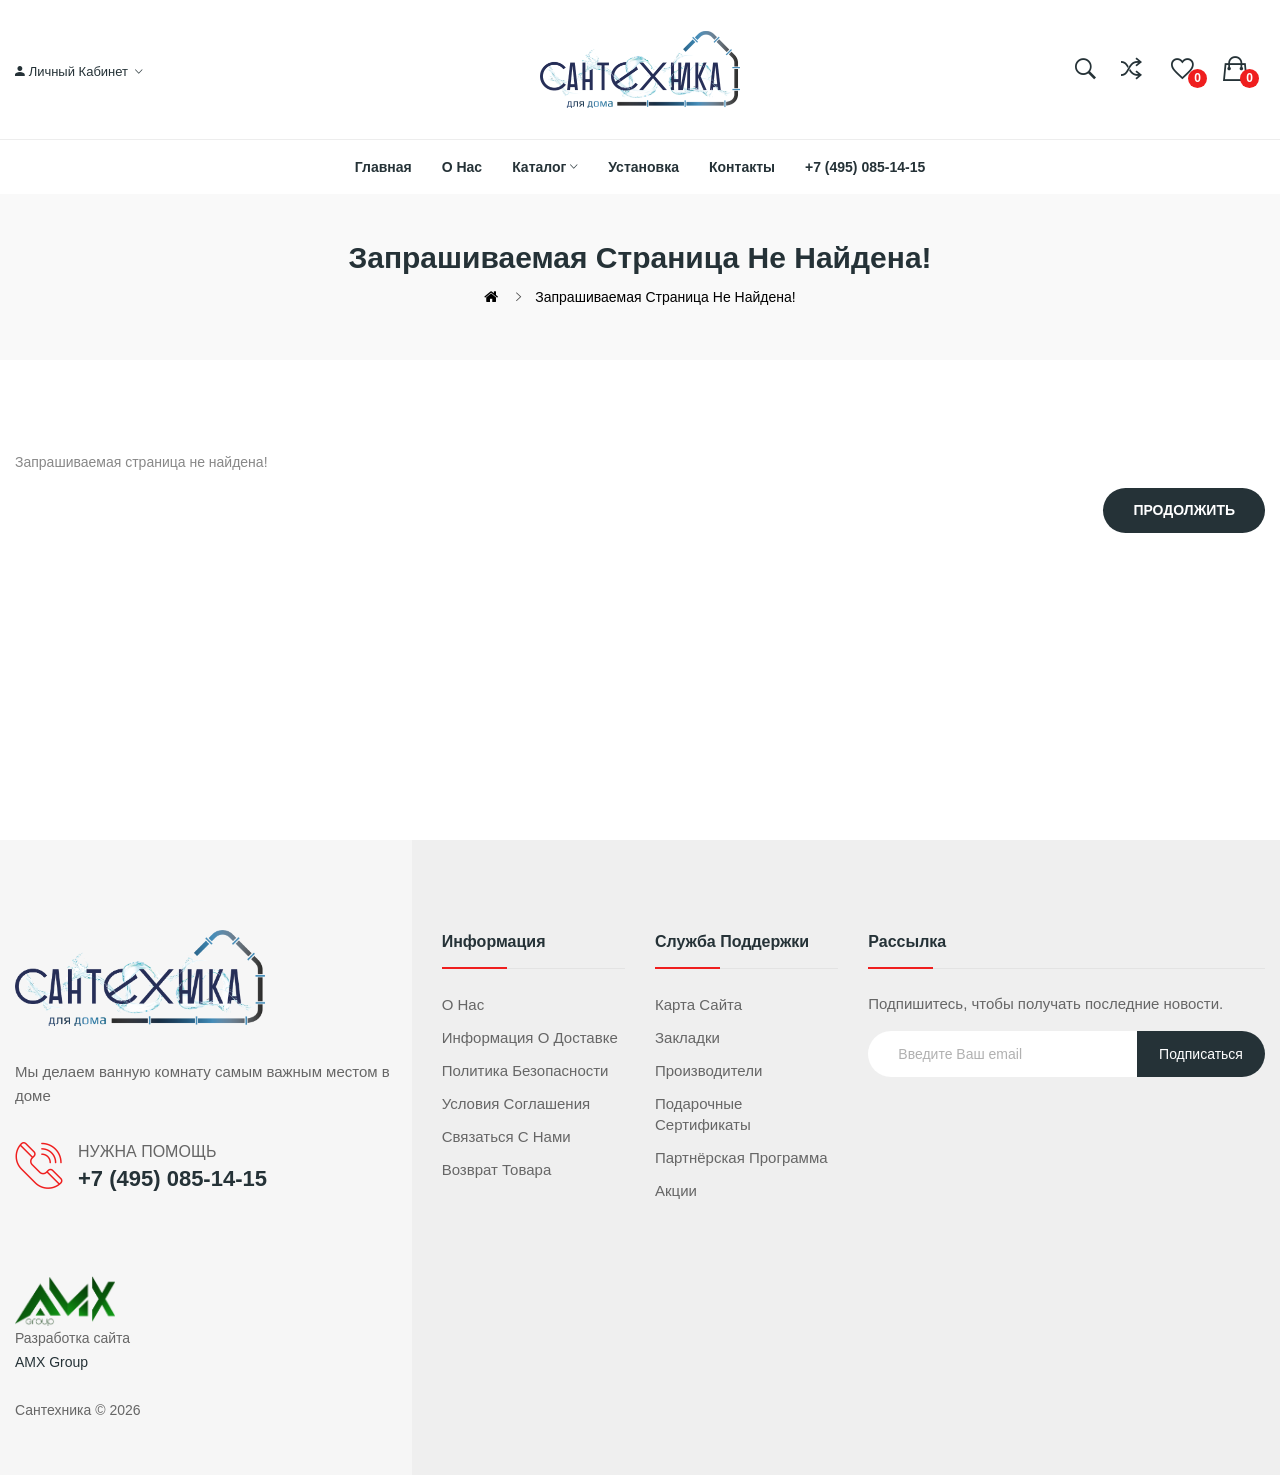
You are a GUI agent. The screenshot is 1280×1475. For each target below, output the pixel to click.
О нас (463, 1004)
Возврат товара (497, 1169)
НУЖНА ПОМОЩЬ (147, 1151)
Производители (708, 1070)
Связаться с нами (506, 1136)
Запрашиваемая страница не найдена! (665, 297)
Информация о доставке (530, 1037)
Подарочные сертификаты (703, 1114)
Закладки (687, 1037)
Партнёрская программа (741, 1157)
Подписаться (1201, 1054)
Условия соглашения (516, 1103)
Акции (676, 1190)
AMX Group (51, 1362)
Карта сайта (698, 1004)
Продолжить (1184, 510)
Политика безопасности (525, 1070)
